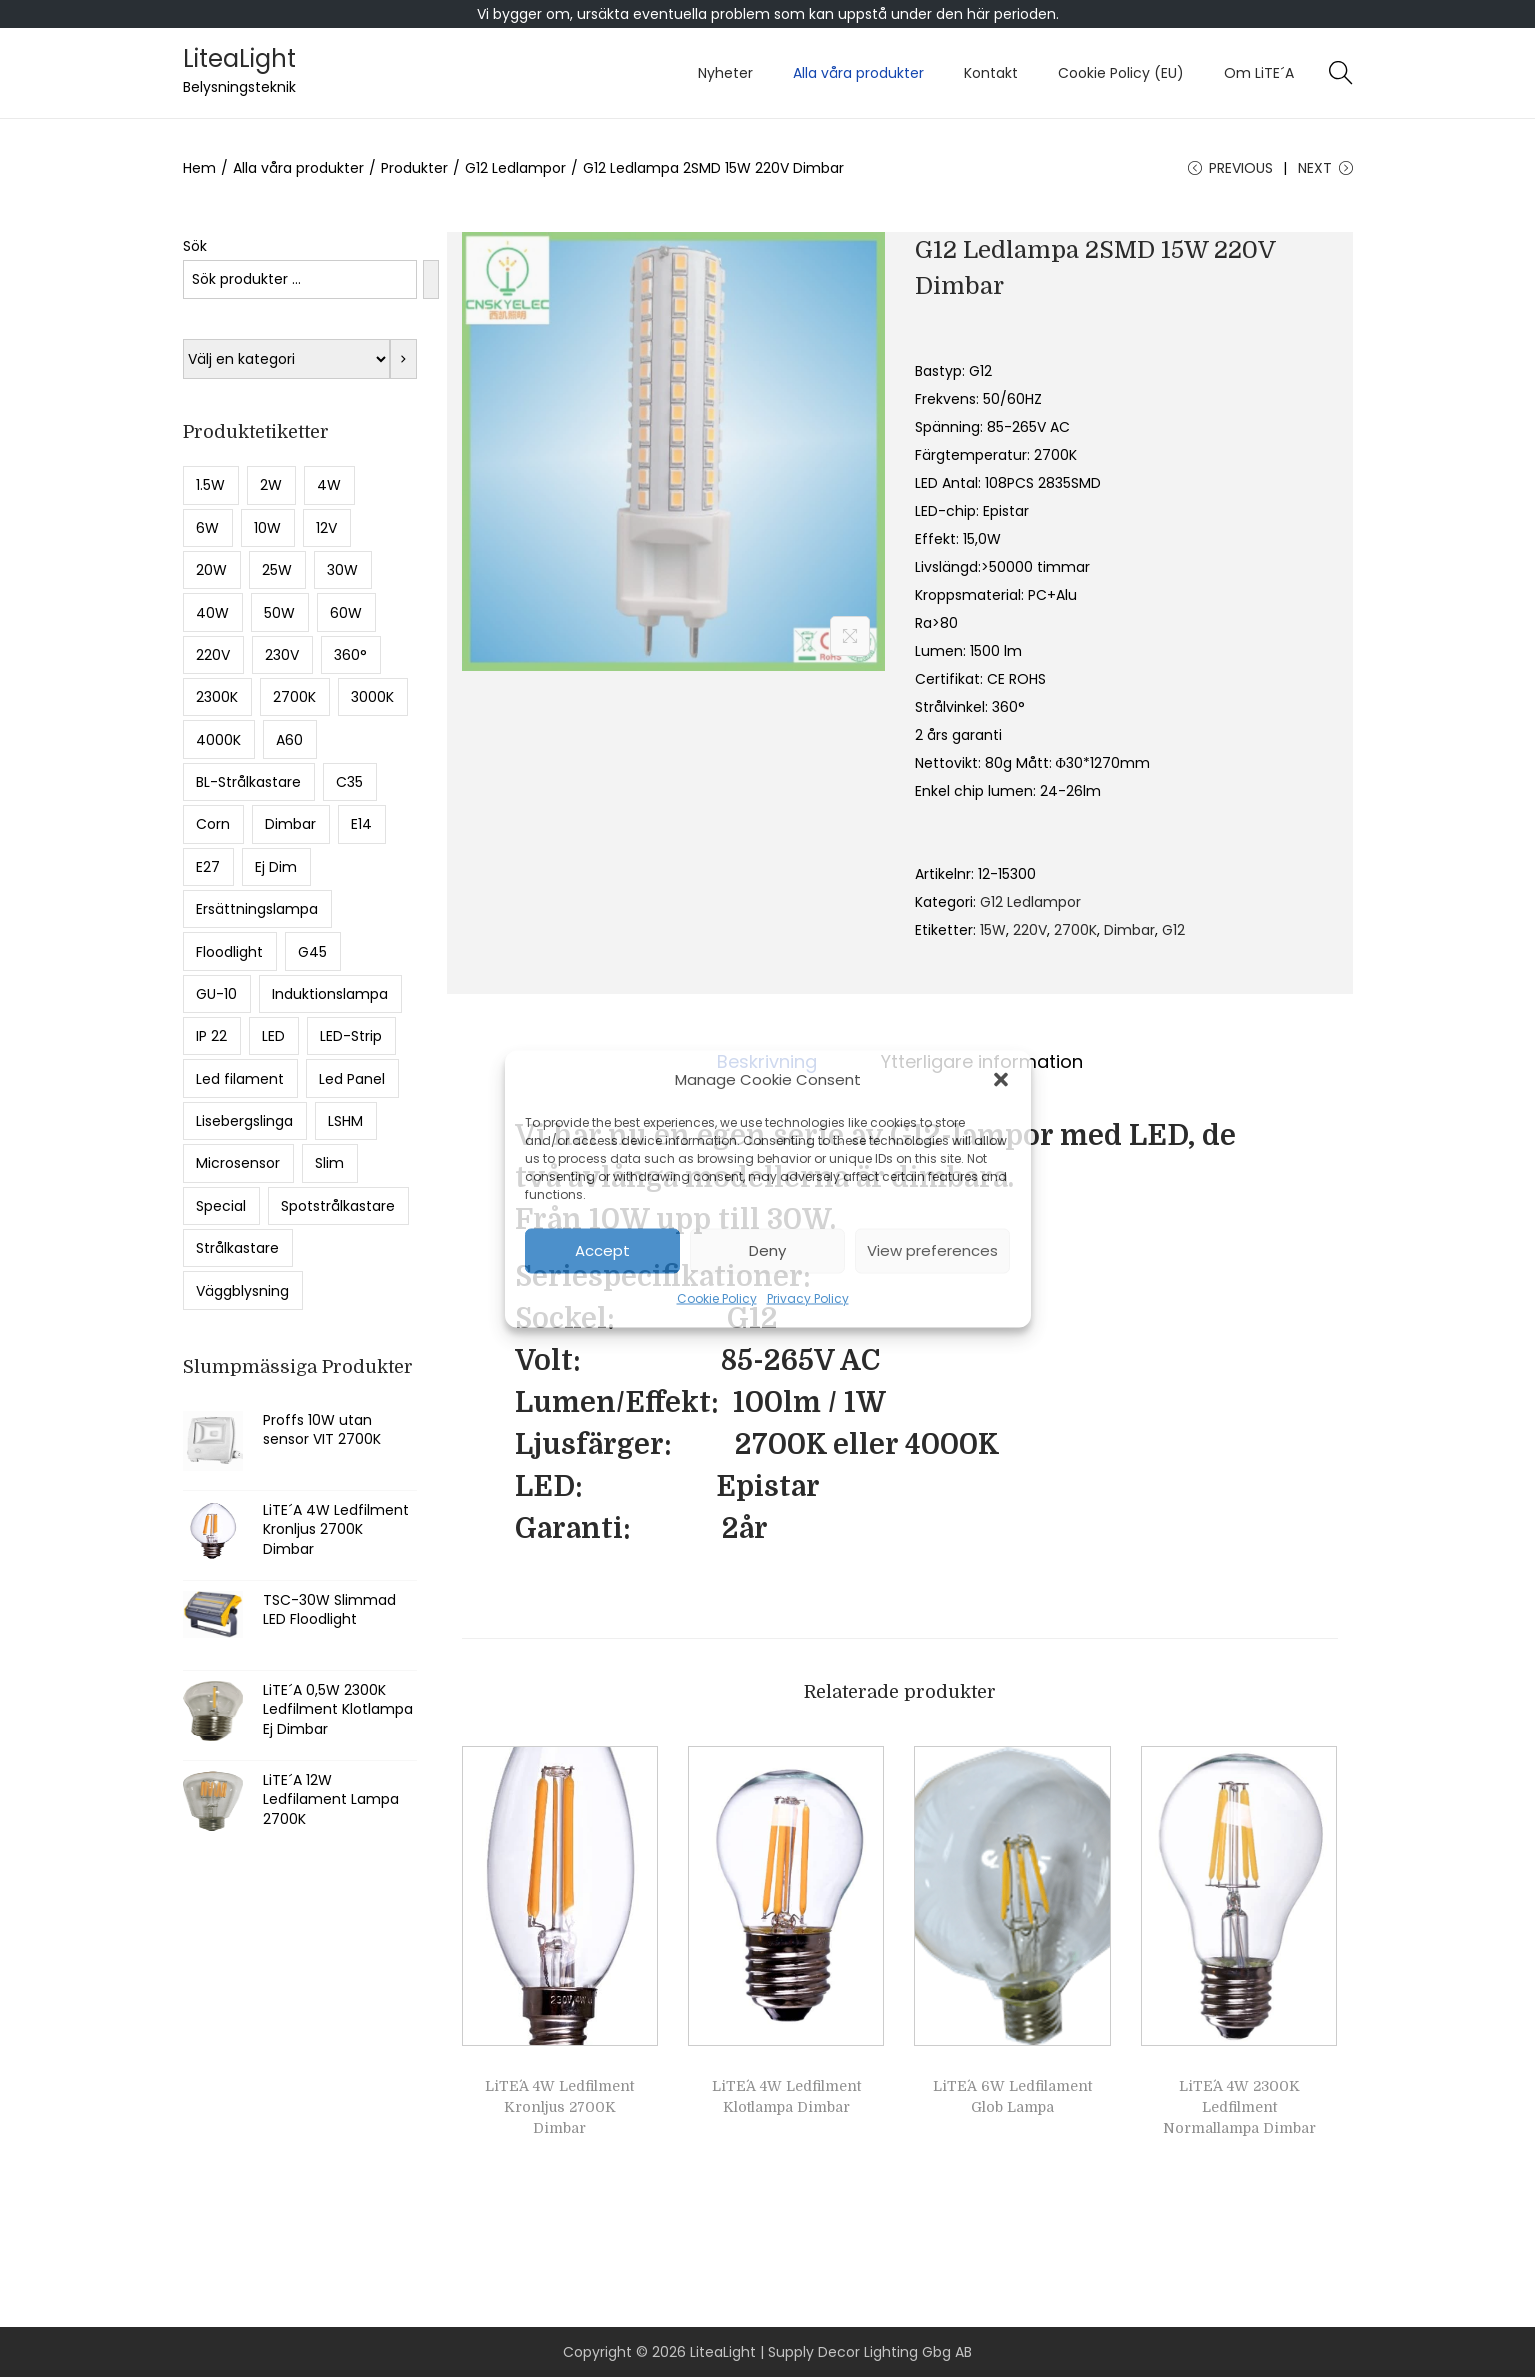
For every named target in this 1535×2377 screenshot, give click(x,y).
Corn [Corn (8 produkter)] (213, 824)
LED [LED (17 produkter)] (273, 1036)
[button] (1001, 1079)
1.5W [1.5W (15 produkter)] (210, 485)
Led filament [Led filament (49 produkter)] (240, 1079)
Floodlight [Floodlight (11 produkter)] (229, 952)
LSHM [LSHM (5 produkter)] (345, 1121)
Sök (195, 246)
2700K (1075, 930)
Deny (767, 1250)
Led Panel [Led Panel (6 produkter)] (352, 1079)
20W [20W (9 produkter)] (211, 570)
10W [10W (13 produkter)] (267, 528)
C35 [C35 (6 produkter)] (349, 782)
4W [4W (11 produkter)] (329, 485)
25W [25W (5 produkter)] (277, 570)
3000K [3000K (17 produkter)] (372, 697)
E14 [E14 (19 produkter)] (361, 824)
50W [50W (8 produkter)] (279, 613)
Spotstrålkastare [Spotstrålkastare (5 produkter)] (338, 1206)
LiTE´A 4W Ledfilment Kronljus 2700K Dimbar (559, 2107)
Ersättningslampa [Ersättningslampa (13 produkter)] (257, 909)
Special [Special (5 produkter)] (221, 1206)
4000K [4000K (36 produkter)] (218, 740)
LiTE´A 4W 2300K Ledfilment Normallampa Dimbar (1239, 2107)
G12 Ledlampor (515, 168)
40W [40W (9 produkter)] (212, 613)
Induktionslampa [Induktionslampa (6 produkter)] (330, 994)
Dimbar (1129, 930)
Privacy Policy (808, 1297)
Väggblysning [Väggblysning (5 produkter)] (242, 1291)
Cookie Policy (717, 1297)
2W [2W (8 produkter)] (271, 485)
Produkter (414, 168)
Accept (602, 1250)
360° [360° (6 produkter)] (350, 655)
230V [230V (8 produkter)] (282, 655)
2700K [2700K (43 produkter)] (294, 697)
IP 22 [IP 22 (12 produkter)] (211, 1036)
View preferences (932, 1250)
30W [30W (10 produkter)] (342, 570)
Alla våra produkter (298, 168)
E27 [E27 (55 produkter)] (208, 867)
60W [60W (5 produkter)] (346, 613)
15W (993, 930)
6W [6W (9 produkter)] (207, 528)
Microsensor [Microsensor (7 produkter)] (238, 1163)
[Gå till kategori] (403, 359)
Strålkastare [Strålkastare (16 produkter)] (237, 1248)
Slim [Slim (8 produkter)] (329, 1163)
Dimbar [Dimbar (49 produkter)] (290, 824)
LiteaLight (239, 58)
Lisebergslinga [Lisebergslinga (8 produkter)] (244, 1121)
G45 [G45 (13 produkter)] (312, 952)
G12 (1173, 930)
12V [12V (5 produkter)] (326, 528)
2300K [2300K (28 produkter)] (217, 697)
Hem (199, 168)
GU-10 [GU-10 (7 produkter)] (216, 994)
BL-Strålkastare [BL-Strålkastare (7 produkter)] (248, 782)
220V (1030, 930)
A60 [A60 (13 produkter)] (289, 740)
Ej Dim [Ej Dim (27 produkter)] (276, 867)
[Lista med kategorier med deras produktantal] (286, 359)
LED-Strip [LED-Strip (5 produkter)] (351, 1036)
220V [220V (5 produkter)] (213, 655)
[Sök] (431, 279)
